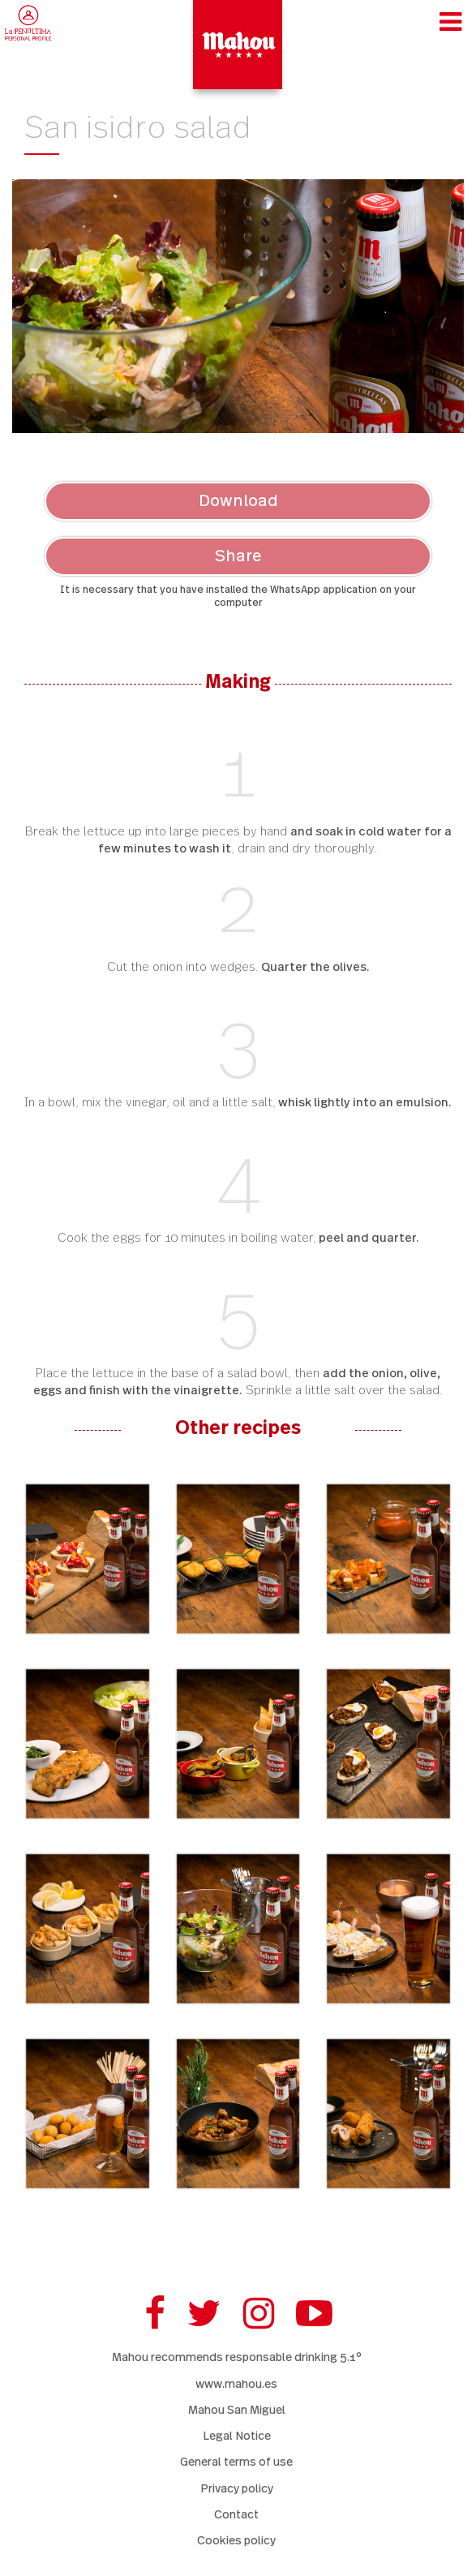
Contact (236, 2515)
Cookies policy (236, 2541)
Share (238, 556)
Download (238, 501)
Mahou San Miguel (236, 2410)
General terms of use (236, 2462)
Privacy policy (236, 2489)
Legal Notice (237, 2436)
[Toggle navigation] (450, 22)
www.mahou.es (236, 2384)
